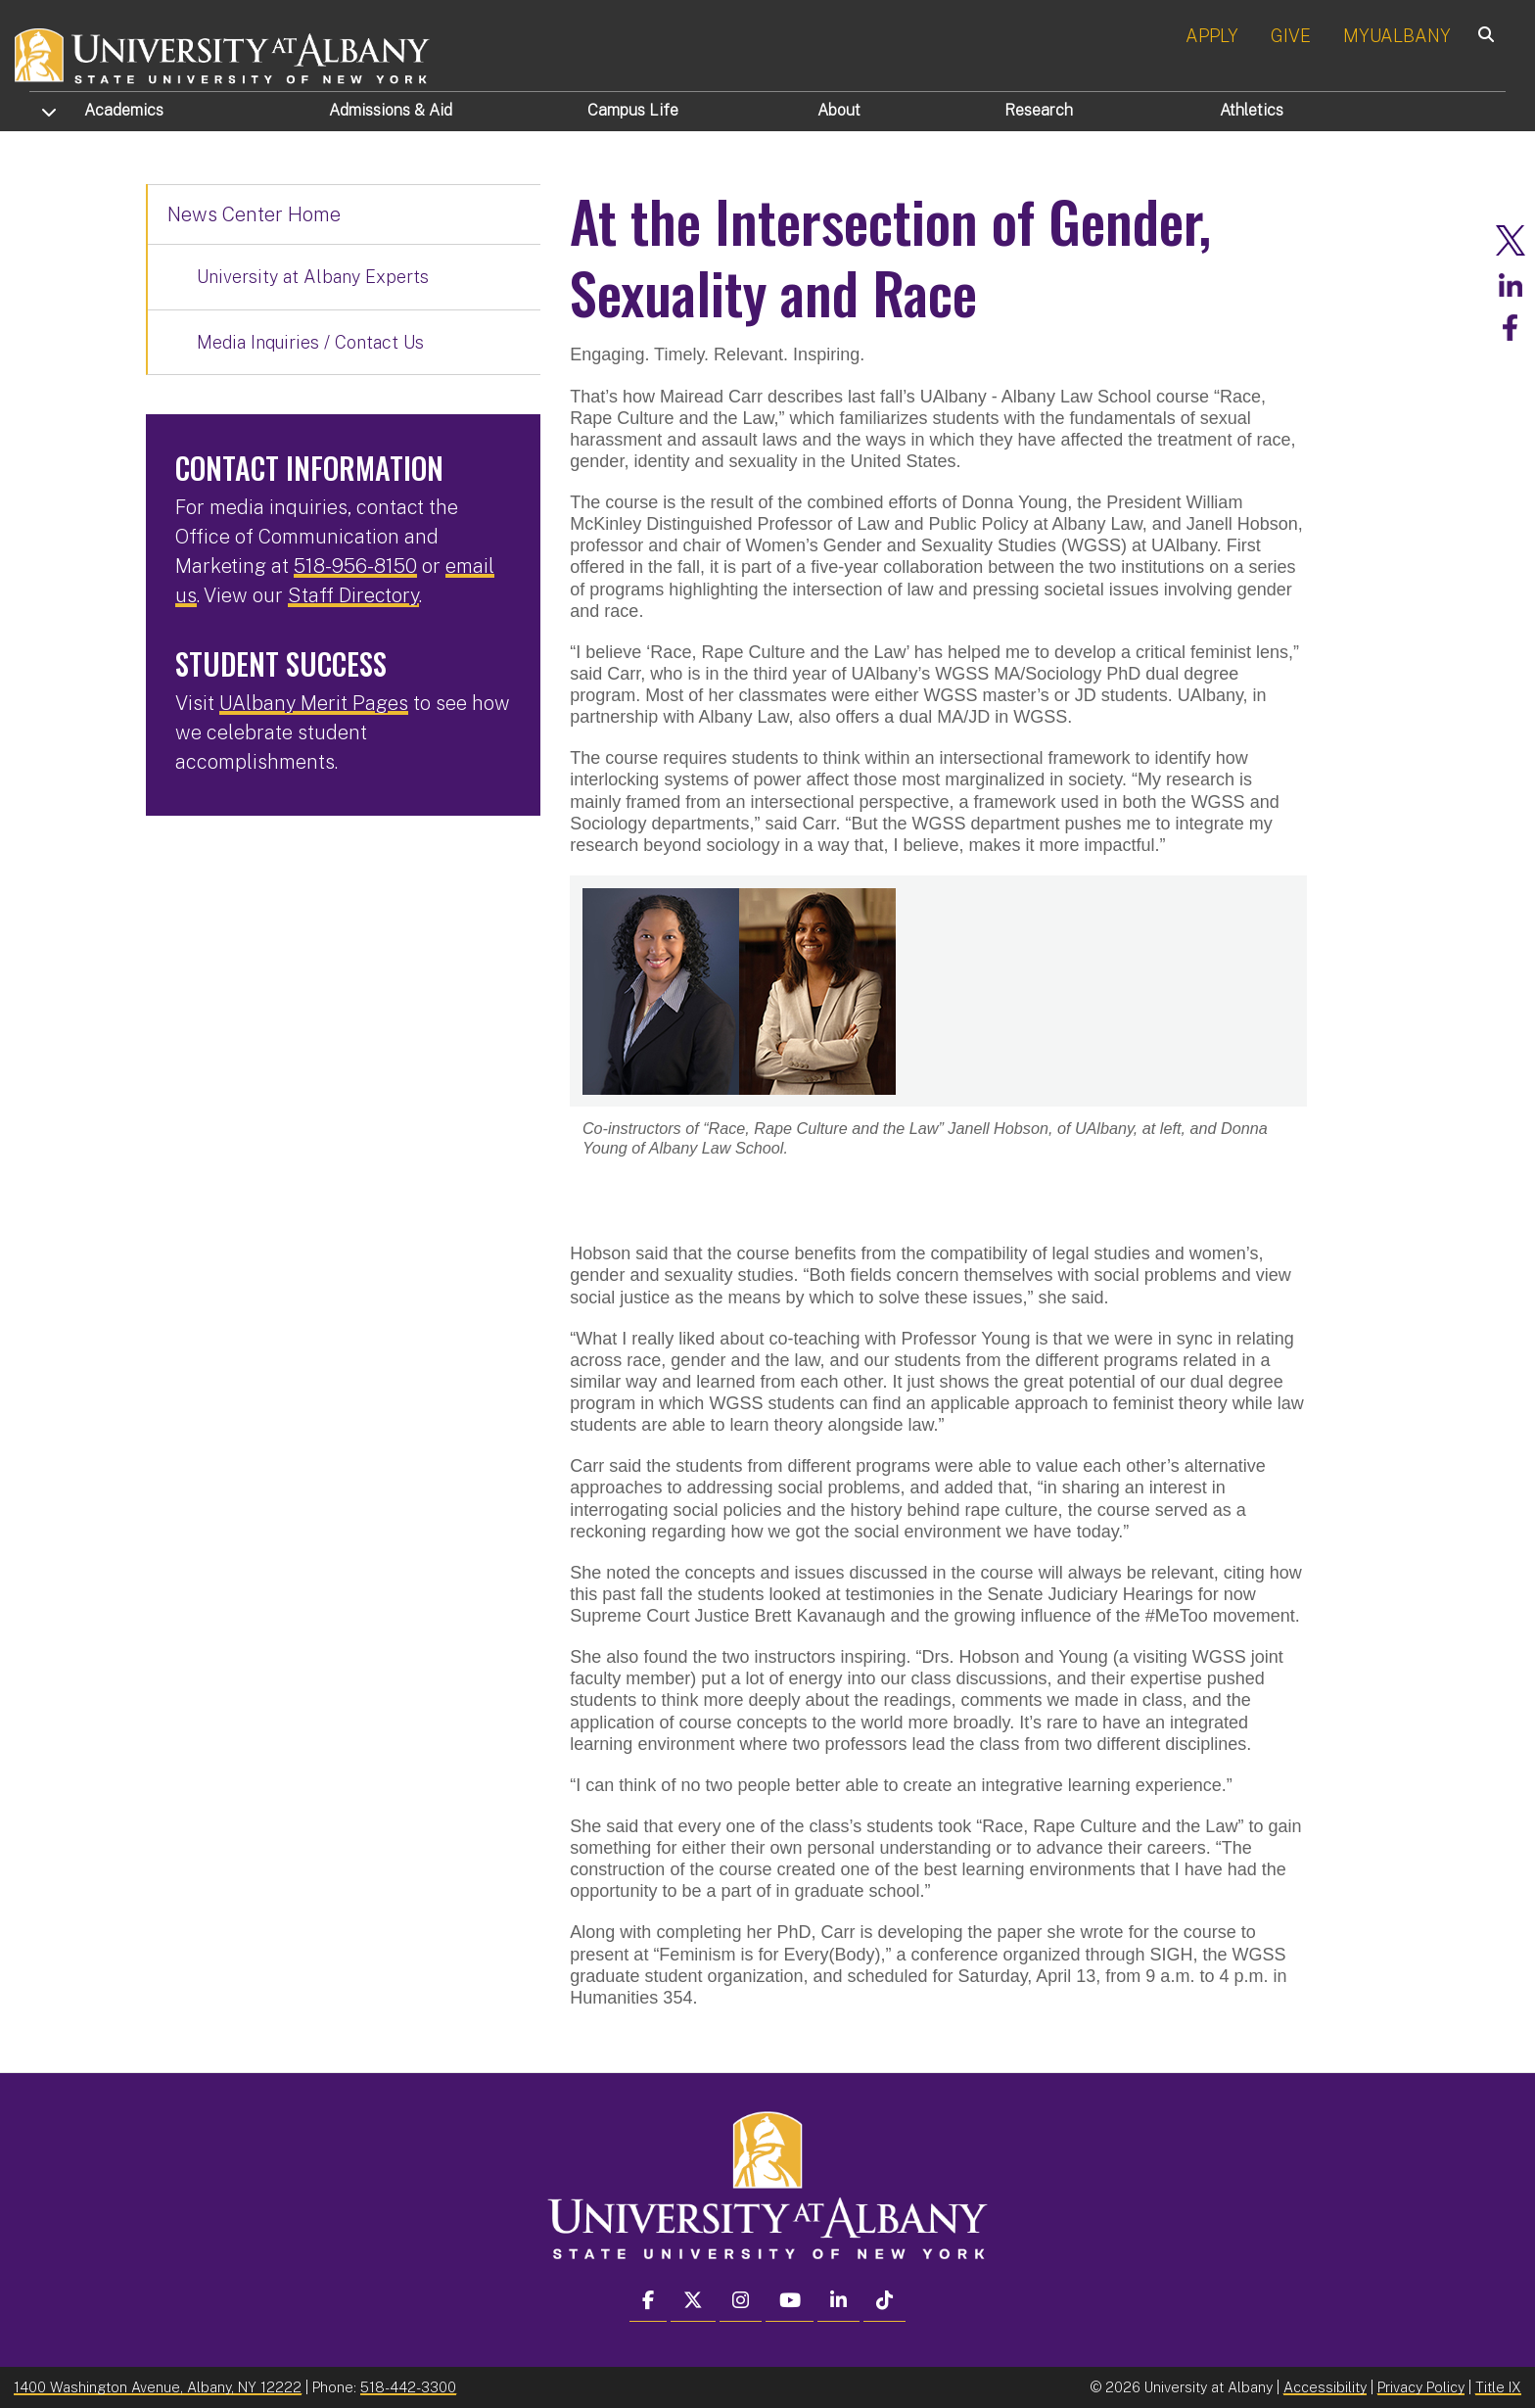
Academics (123, 110)
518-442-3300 (408, 2386)
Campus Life (632, 110)
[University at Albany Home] (223, 53)
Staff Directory (353, 595)
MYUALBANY (1397, 35)
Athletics (1251, 110)
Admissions (390, 110)
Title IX (1498, 2386)
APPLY (1212, 35)
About (839, 110)
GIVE (1291, 35)
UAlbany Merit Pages (313, 703)
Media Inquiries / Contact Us (310, 342)
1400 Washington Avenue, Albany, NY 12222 (158, 2386)
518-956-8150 (355, 566)
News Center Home (254, 214)
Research (1038, 110)
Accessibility (1325, 2386)
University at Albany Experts (313, 276)
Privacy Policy (1421, 2386)
